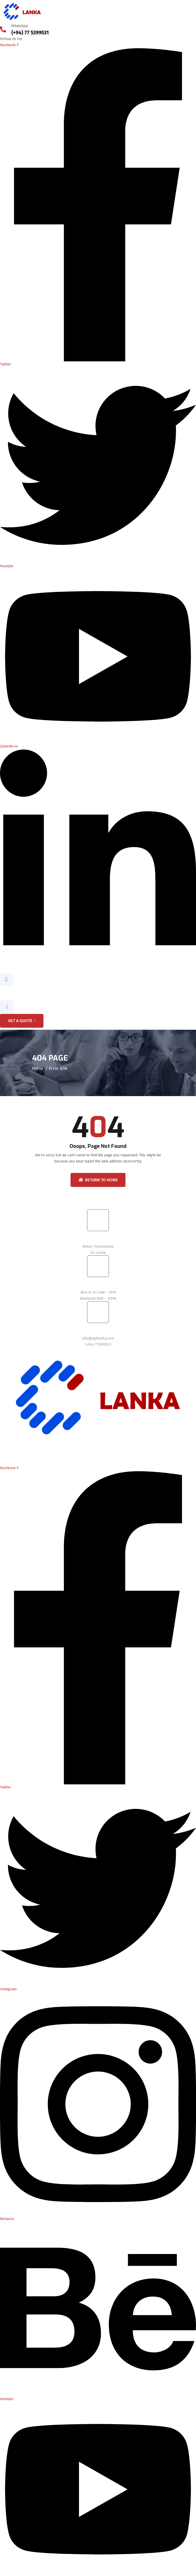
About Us (19, 1451)
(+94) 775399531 (98, 1344)
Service (35, 1451)
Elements (51, 1451)
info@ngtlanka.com (98, 1338)
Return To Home (98, 1179)
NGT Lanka (47, 1457)
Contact (67, 1451)
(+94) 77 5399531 (30, 33)
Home (37, 1068)
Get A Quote (22, 1020)
